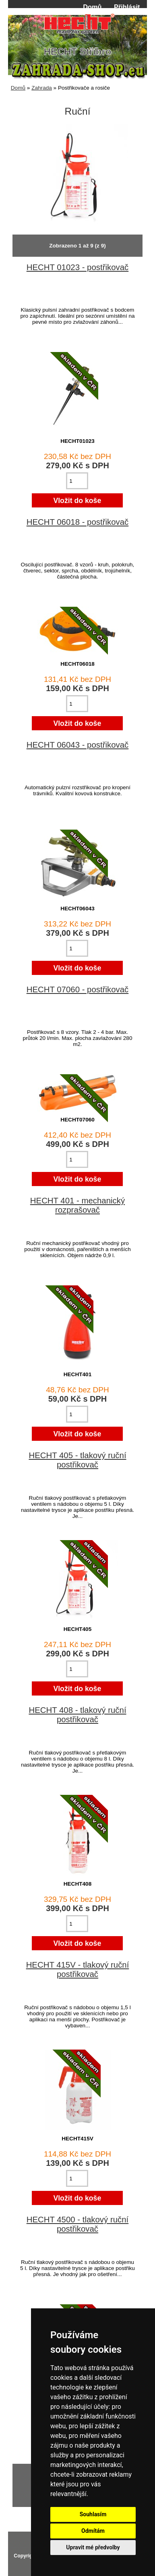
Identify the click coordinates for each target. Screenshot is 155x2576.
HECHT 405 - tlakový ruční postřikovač (77, 1460)
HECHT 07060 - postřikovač (77, 989)
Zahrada (41, 88)
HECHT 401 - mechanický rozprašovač (77, 1205)
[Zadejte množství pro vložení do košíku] (77, 480)
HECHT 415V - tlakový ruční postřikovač (77, 1969)
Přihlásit (127, 6)
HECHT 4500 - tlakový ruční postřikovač (77, 2224)
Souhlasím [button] (93, 2514)
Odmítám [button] (93, 2531)
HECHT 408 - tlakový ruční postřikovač (77, 1715)
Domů (92, 6)
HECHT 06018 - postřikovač (77, 522)
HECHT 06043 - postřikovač (77, 744)
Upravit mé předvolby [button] (93, 2547)
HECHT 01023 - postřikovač (77, 267)
